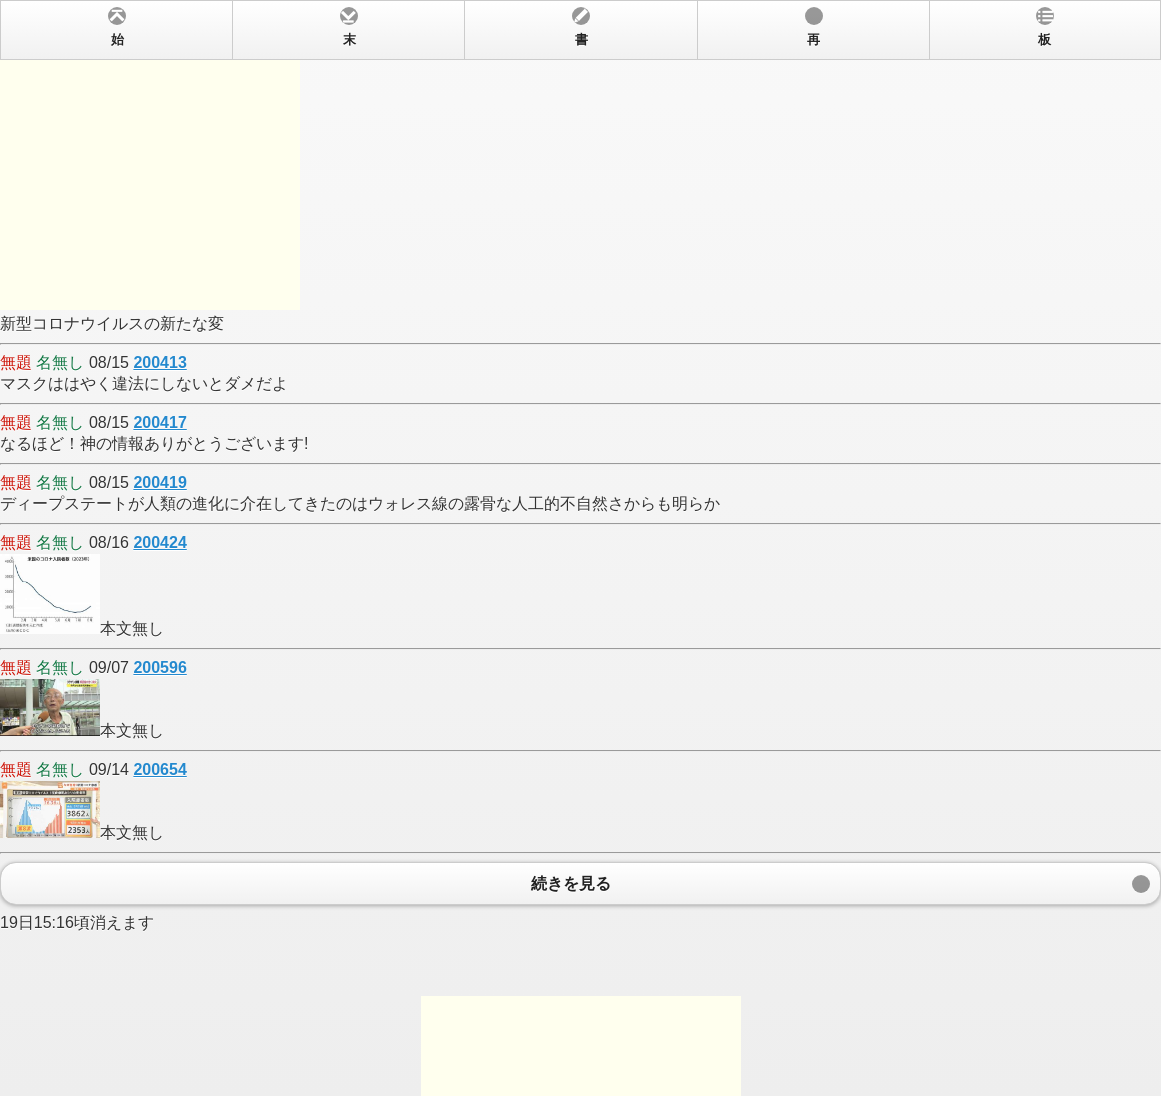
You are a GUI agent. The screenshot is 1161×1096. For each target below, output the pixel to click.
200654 (159, 769)
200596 (159, 667)
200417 (159, 422)
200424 (159, 542)
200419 (159, 482)
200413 (159, 362)
